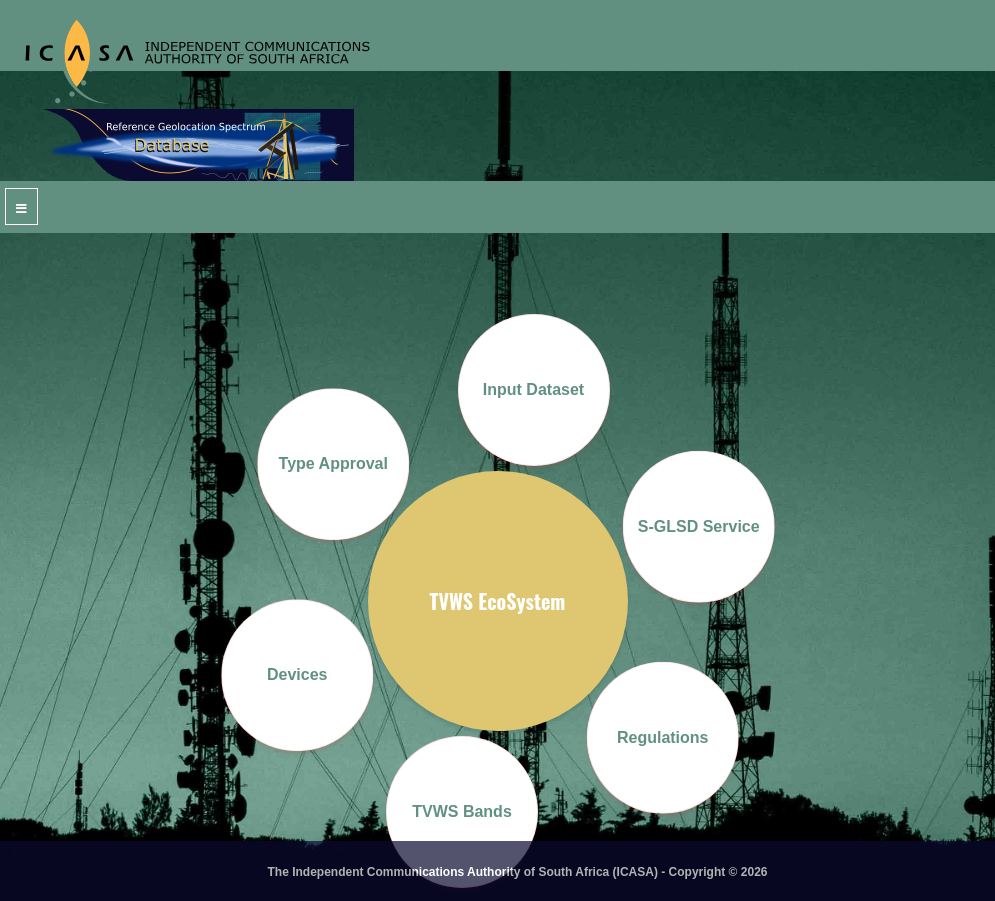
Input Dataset (533, 389)
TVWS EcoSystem (498, 601)
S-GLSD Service (698, 525)
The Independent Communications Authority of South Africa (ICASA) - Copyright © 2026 (518, 872)
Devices (297, 674)
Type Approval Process (332, 497)
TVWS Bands (462, 811)
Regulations (662, 736)
